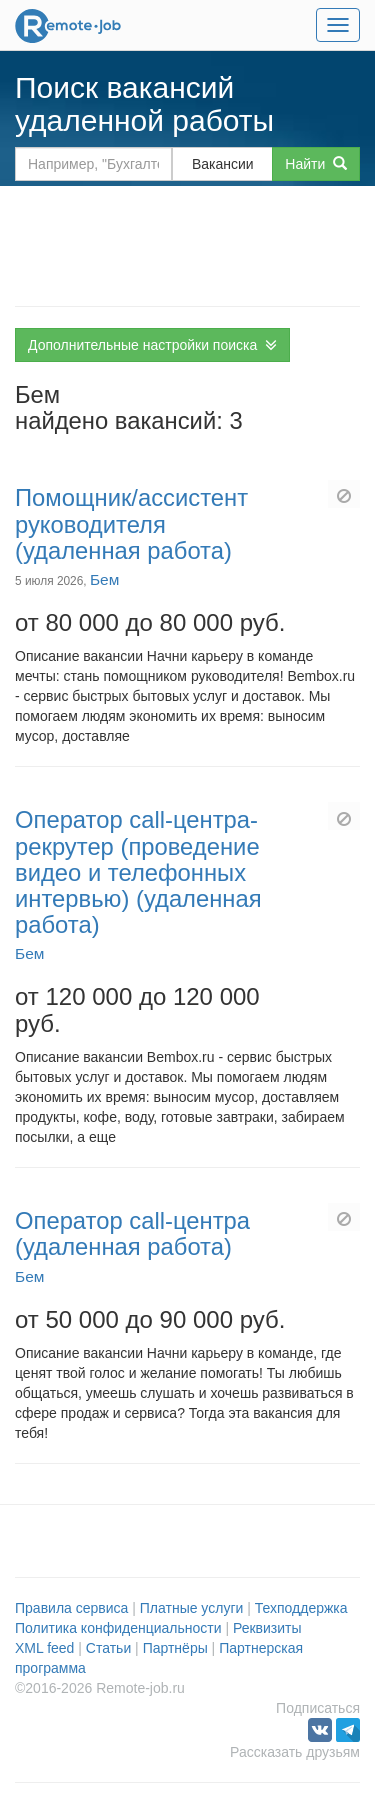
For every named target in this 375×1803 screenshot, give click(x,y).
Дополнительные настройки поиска (152, 345)
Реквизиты (267, 1628)
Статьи (108, 1648)
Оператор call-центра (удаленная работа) (132, 1233)
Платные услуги (192, 1608)
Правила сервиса (71, 1608)
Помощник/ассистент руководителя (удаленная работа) (131, 523)
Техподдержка (301, 1608)
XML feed (44, 1648)
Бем (104, 579)
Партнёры (175, 1648)
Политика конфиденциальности (118, 1628)
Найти (316, 164)
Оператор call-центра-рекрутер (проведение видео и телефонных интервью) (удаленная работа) (138, 872)
